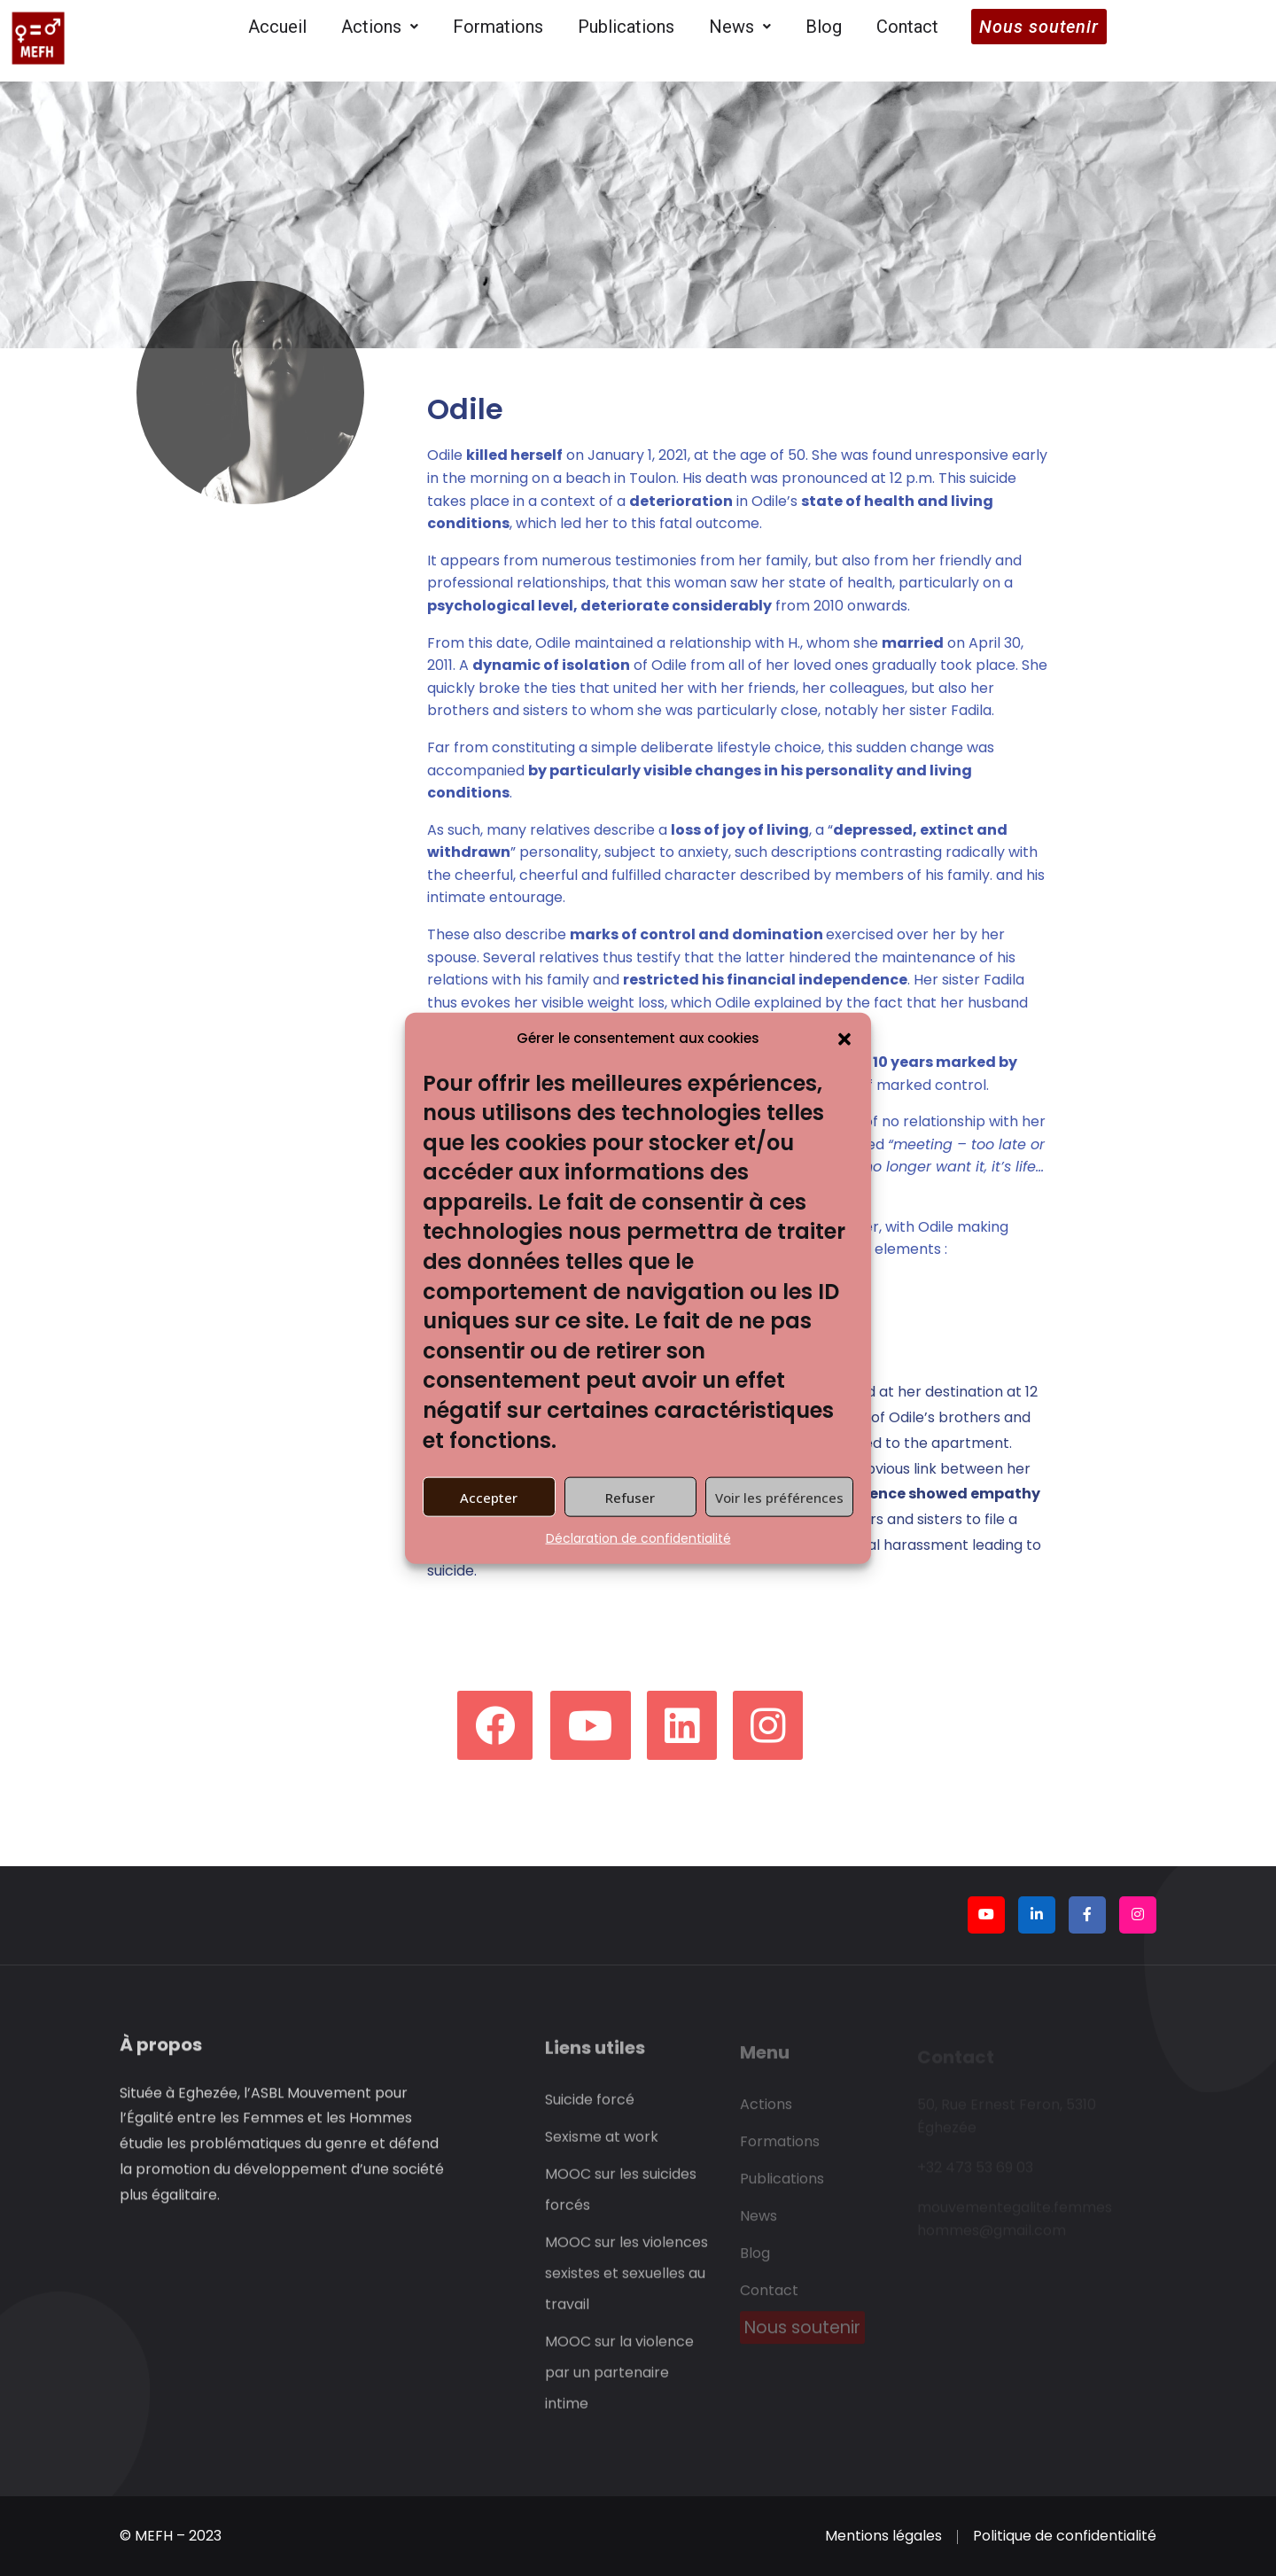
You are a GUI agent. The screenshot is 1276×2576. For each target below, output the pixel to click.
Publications (626, 26)
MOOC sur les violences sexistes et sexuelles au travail (626, 2283)
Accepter (488, 1497)
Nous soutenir (1039, 26)
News (740, 26)
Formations (498, 26)
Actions (379, 26)
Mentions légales (883, 2535)
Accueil (277, 26)
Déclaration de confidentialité (638, 1538)
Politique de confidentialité (1064, 2535)
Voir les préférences (779, 1497)
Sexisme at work (601, 2146)
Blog (823, 26)
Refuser (630, 1497)
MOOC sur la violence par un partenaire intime (619, 2382)
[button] (844, 1038)
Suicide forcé (589, 2109)
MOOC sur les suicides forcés (620, 2199)
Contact (907, 26)
